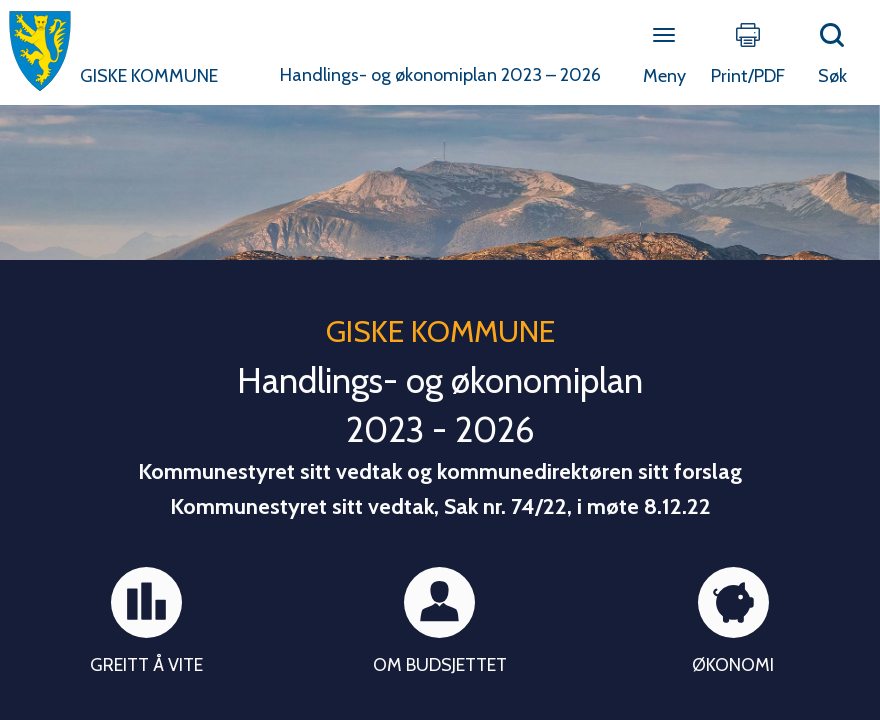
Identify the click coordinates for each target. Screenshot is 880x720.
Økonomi (733, 665)
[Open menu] (664, 36)
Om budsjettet (440, 665)
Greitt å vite (146, 665)
